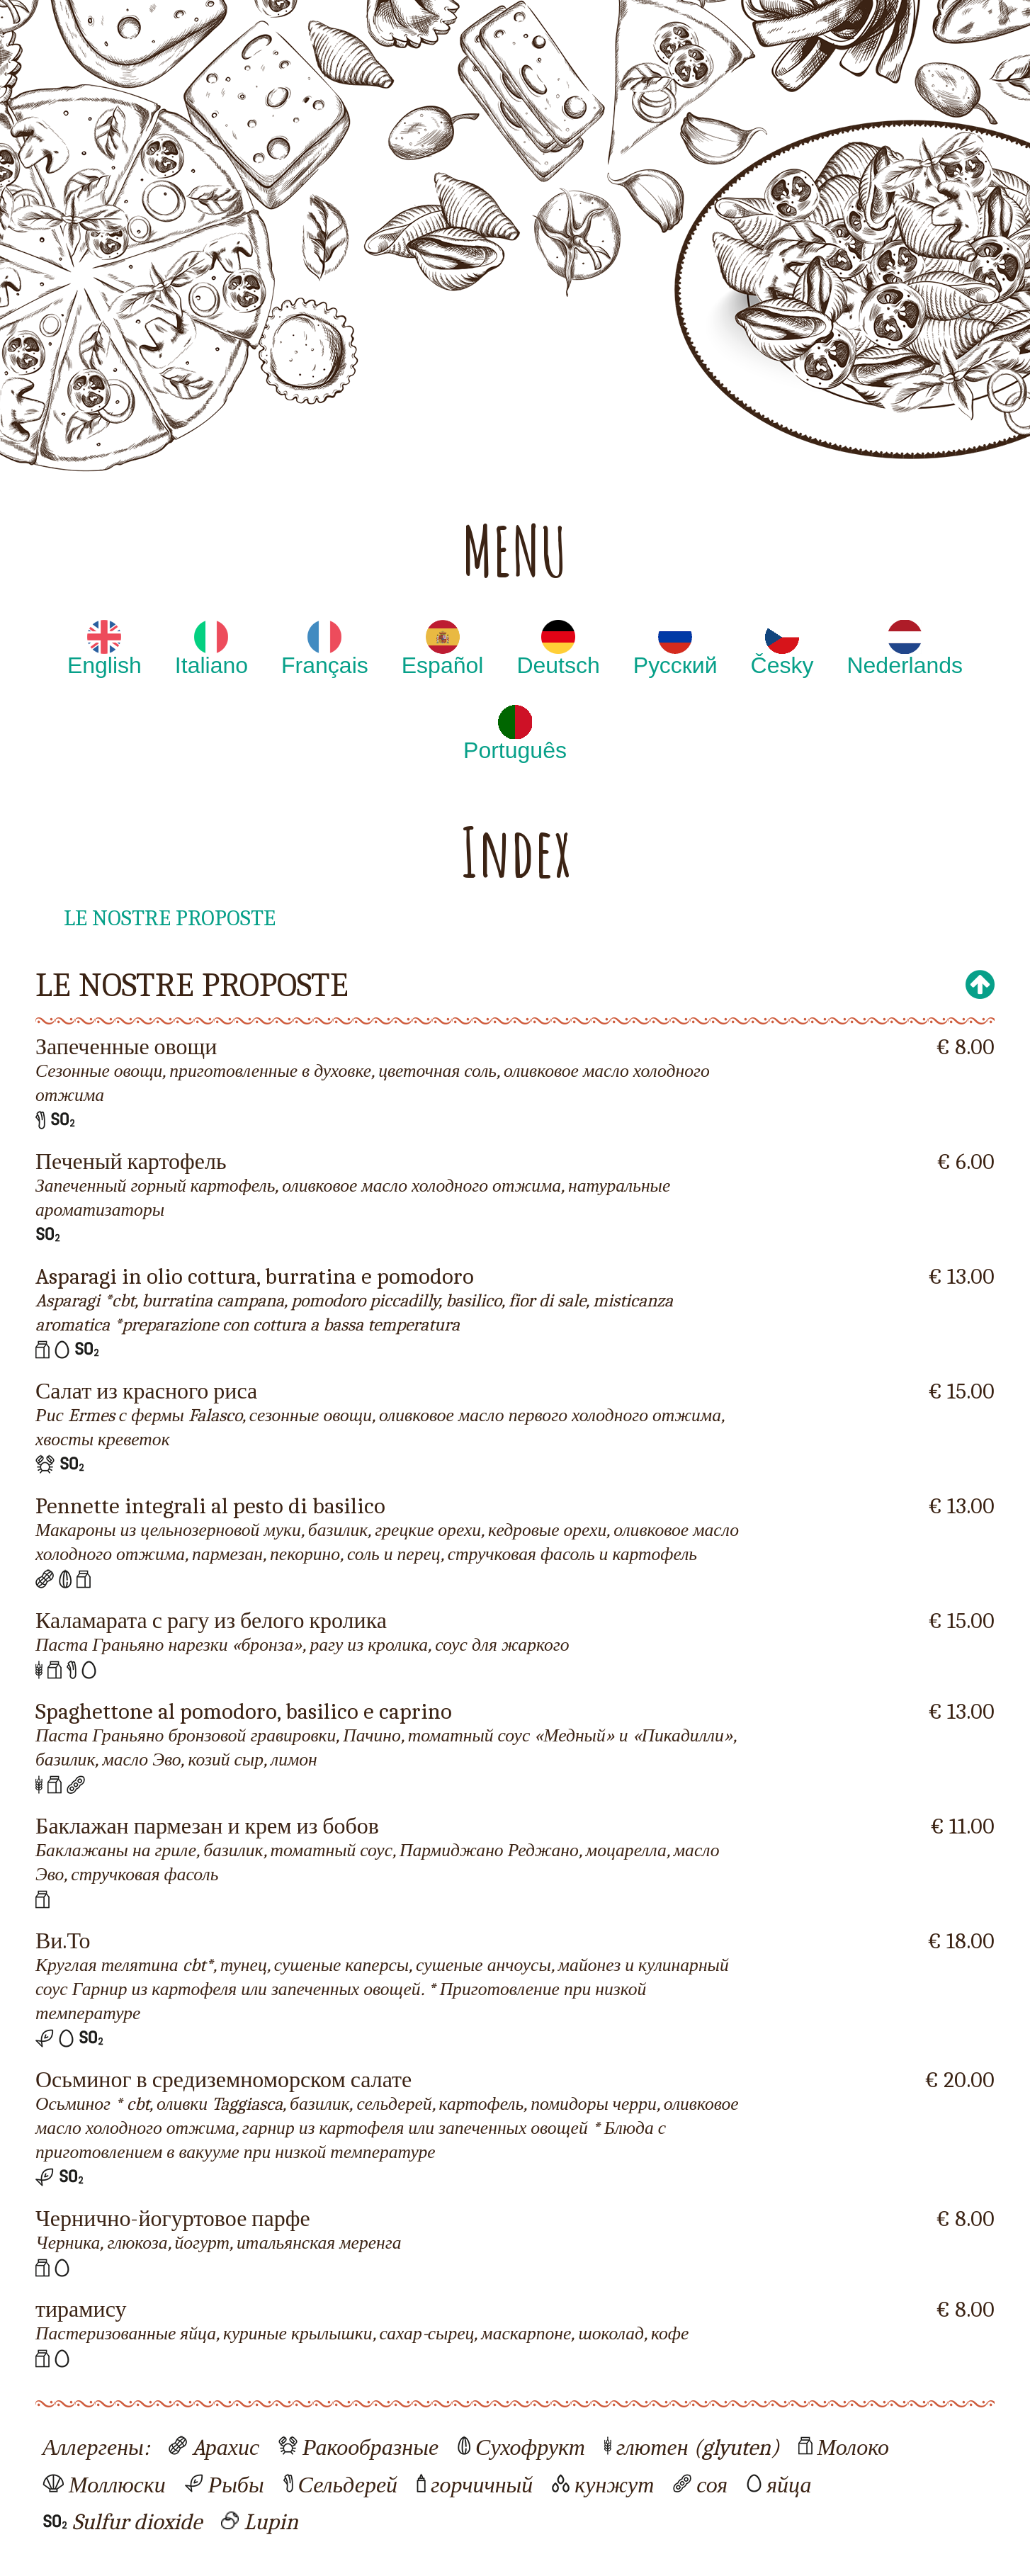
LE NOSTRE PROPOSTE (170, 918)
